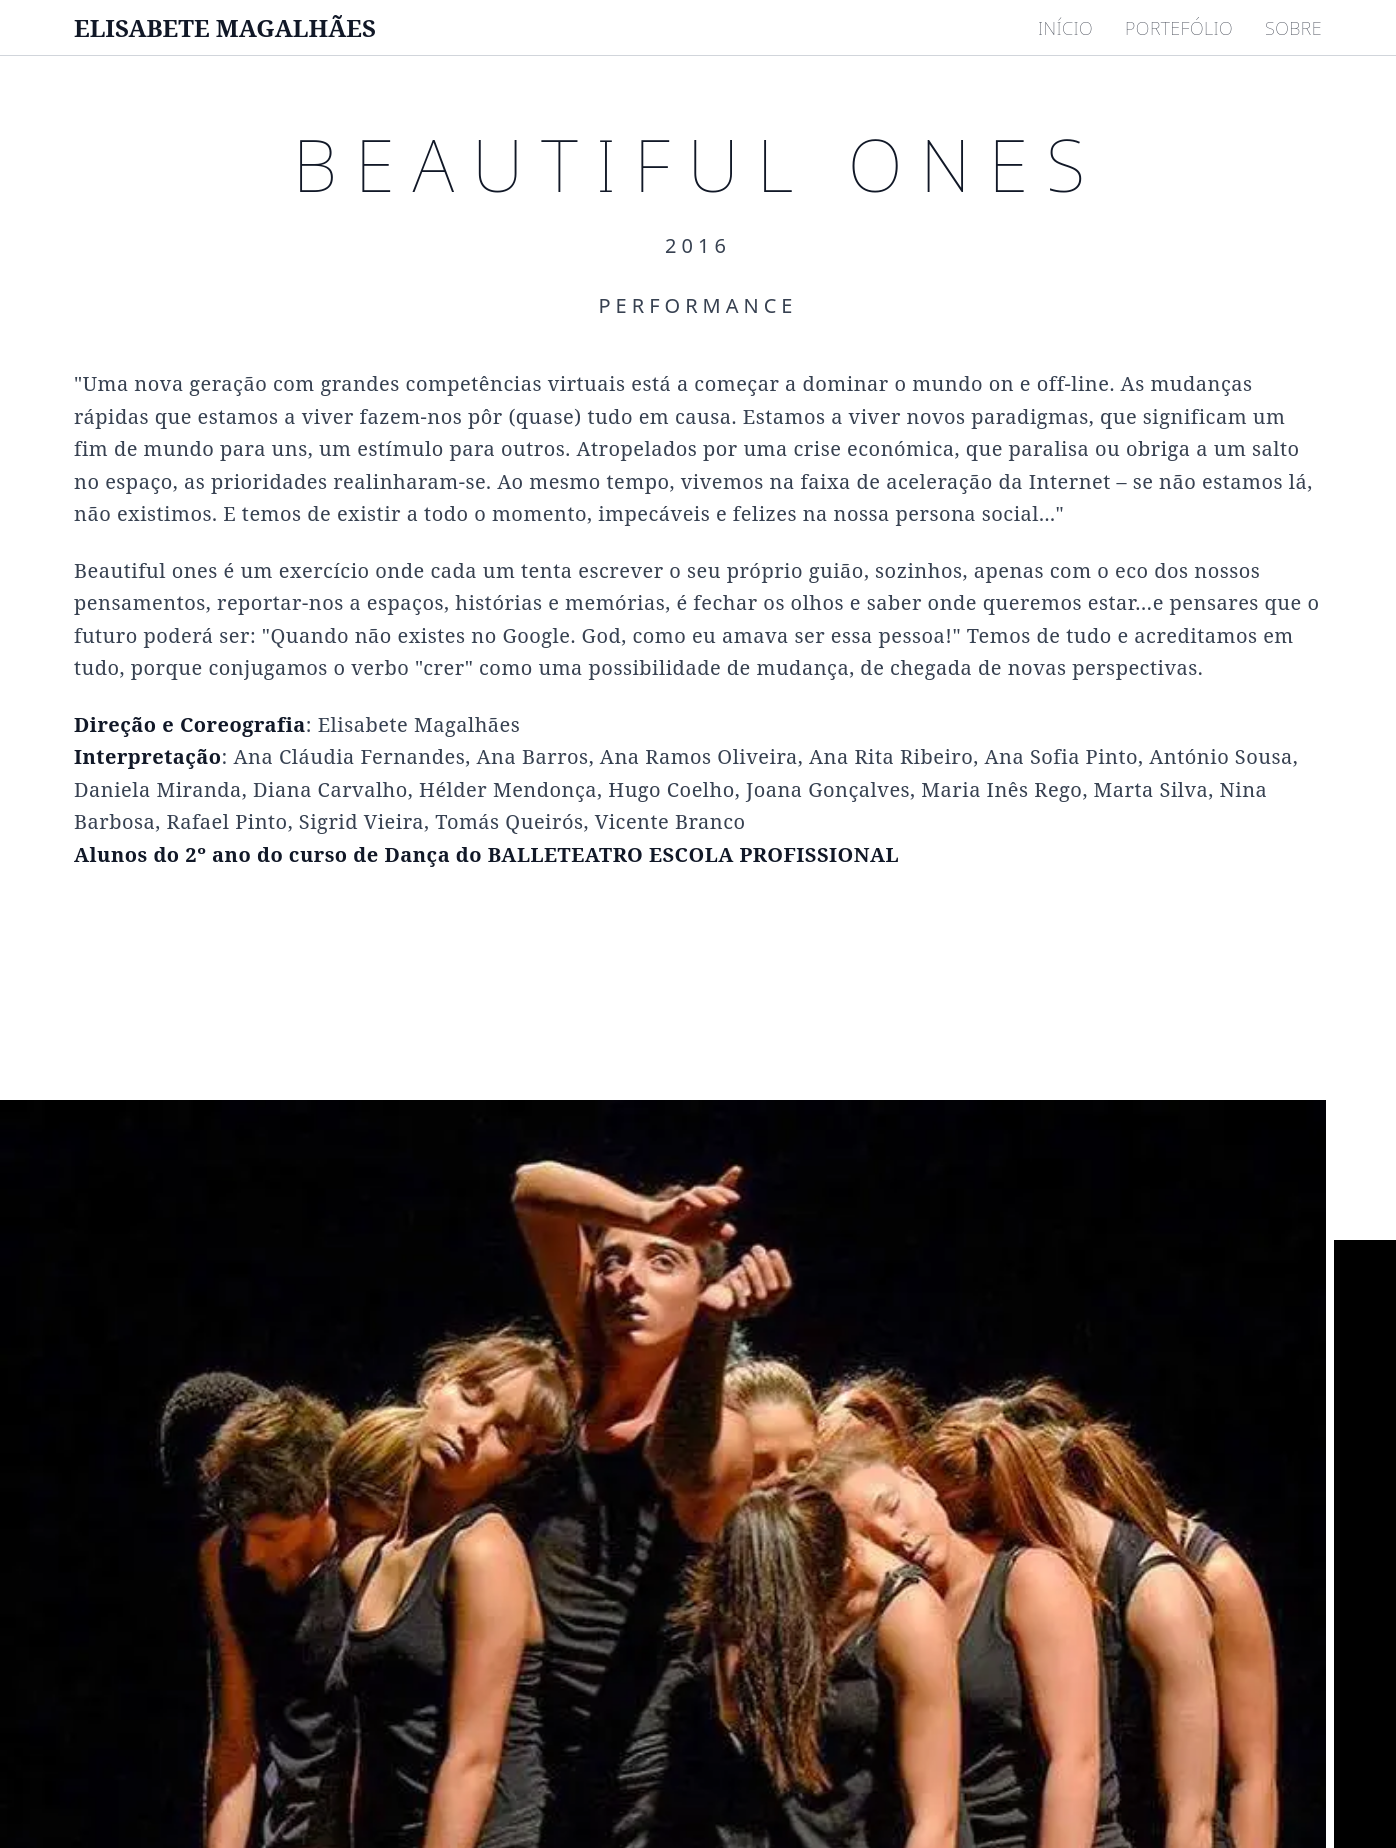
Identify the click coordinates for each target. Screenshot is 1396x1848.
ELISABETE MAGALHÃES (225, 28)
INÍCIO (1065, 28)
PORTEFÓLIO (1179, 28)
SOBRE (1293, 28)
